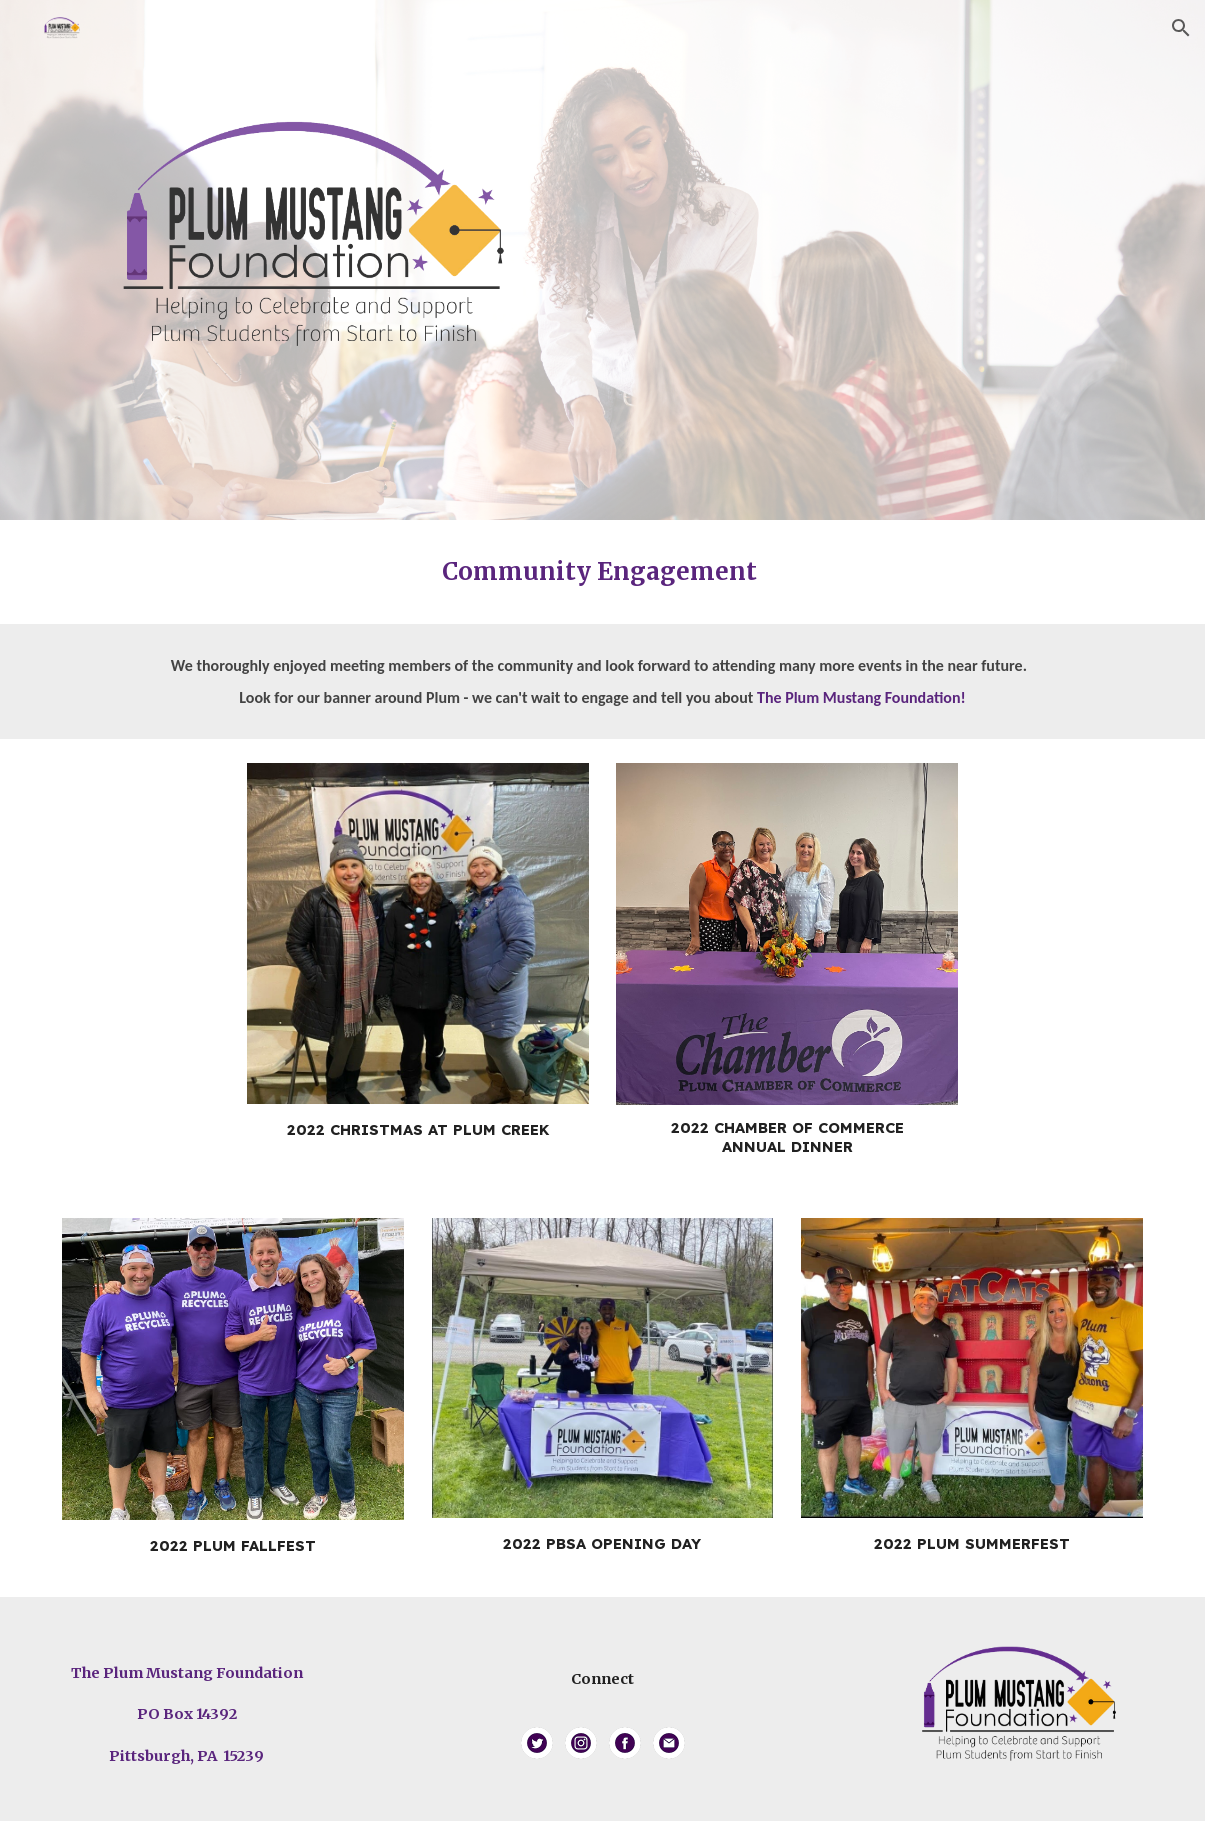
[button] (1181, 28)
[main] (602, 572)
